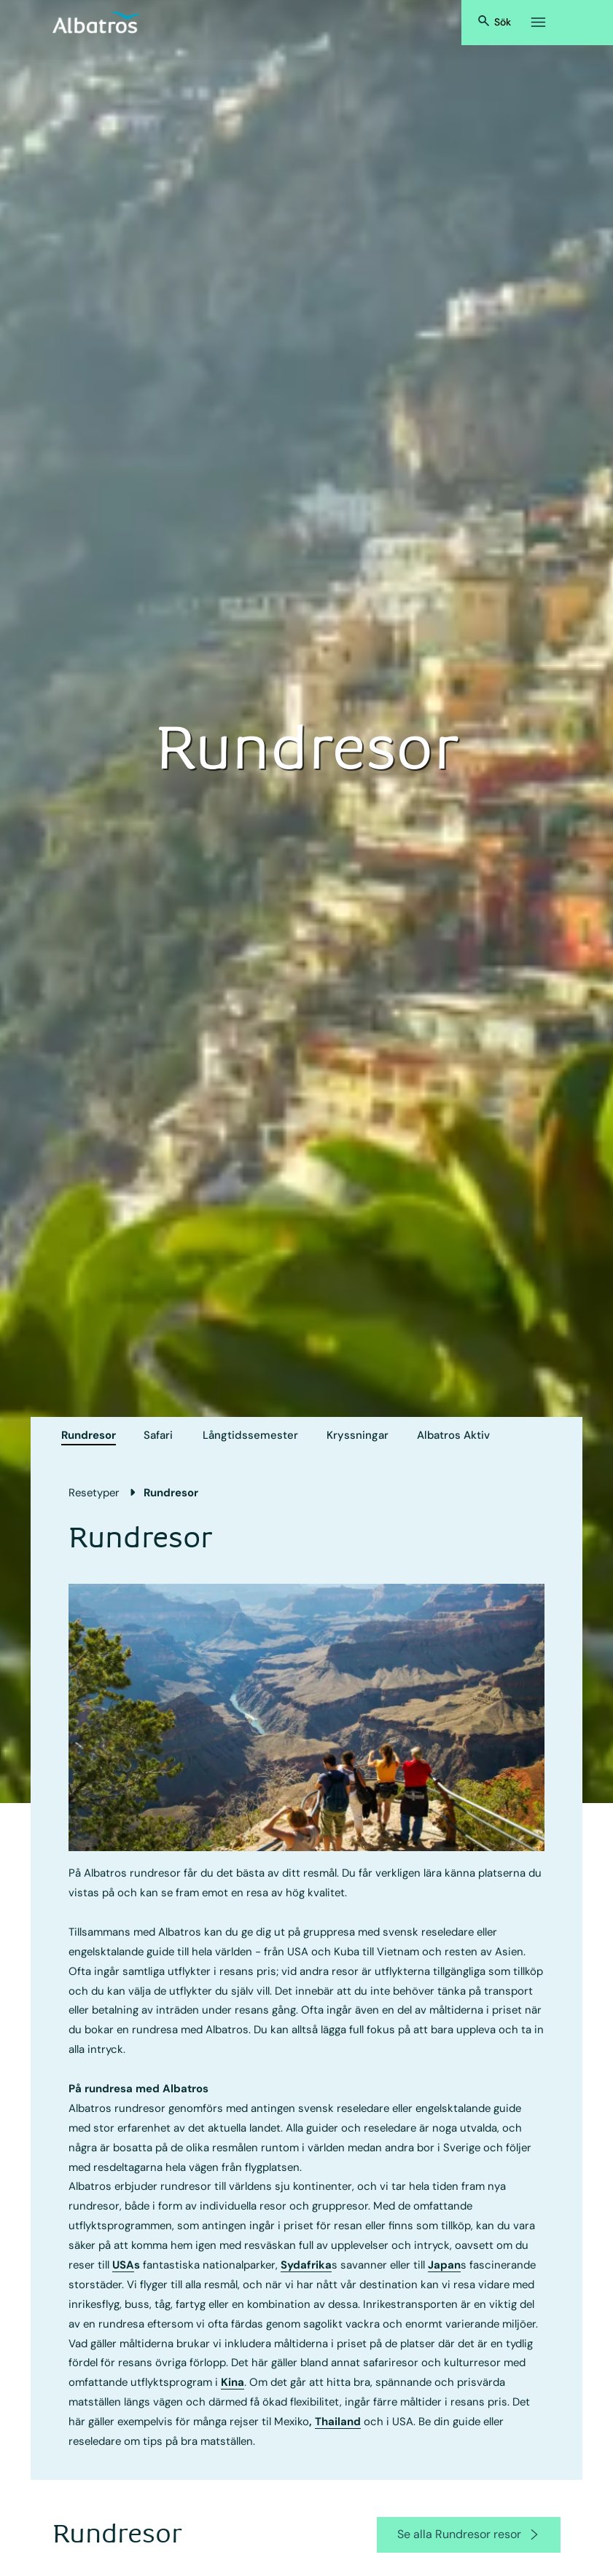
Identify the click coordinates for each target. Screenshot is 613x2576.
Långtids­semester (250, 1435)
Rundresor (88, 1435)
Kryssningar (358, 1435)
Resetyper (94, 1492)
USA (123, 2265)
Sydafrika (306, 2265)
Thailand (338, 2421)
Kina (232, 2382)
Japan (444, 2265)
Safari (158, 1435)
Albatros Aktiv (453, 1435)
